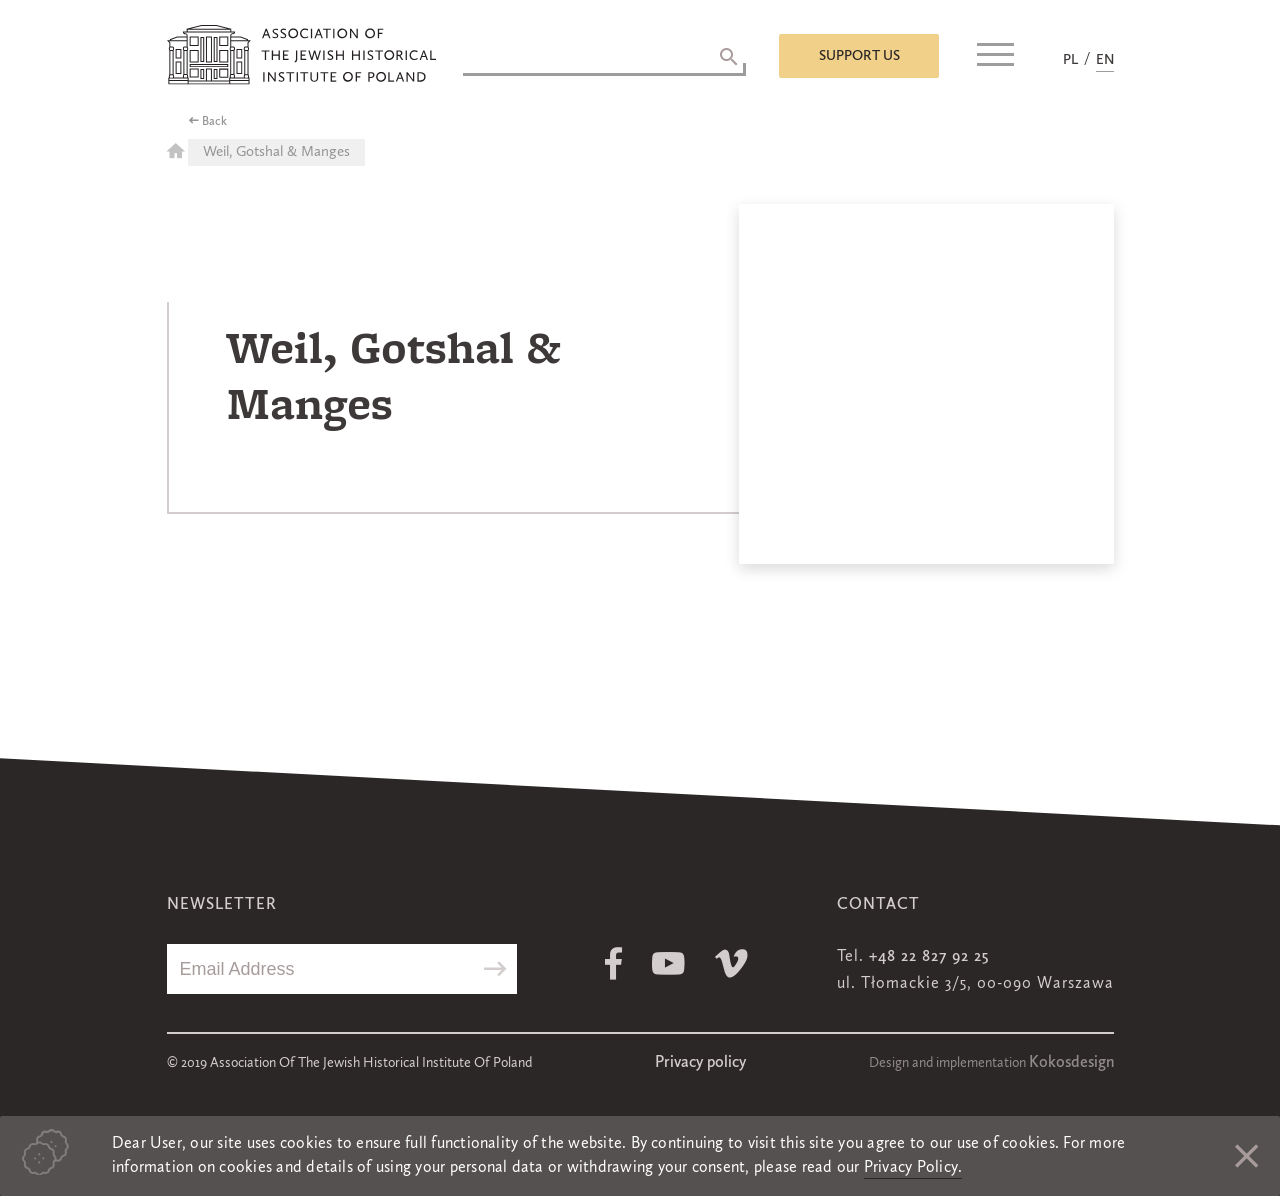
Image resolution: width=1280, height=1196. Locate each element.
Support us (859, 56)
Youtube (668, 963)
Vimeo (731, 963)
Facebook (613, 963)
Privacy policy (700, 1063)
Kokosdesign (1071, 1063)
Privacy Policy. (913, 1168)
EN (1105, 60)
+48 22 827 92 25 (929, 957)
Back (214, 122)
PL (1070, 60)
